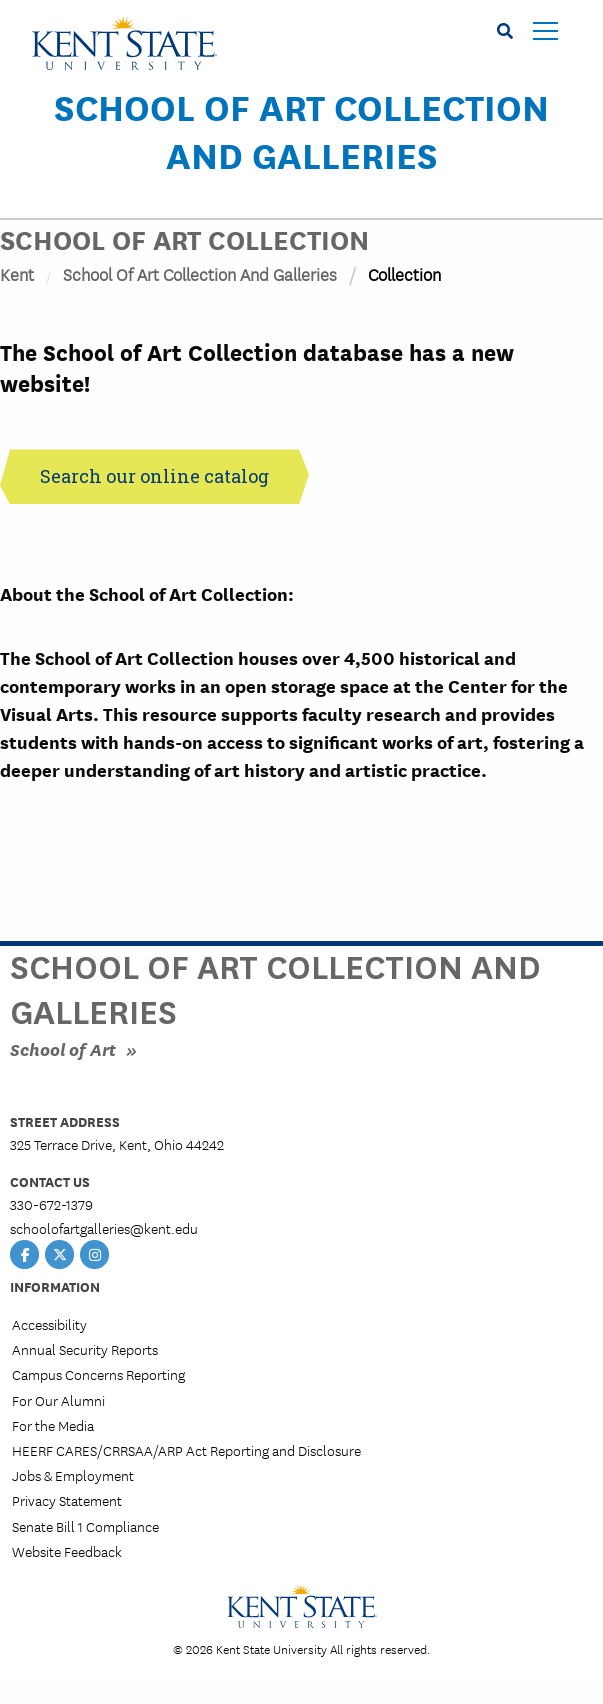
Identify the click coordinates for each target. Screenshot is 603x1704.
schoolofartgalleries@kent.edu (104, 1228)
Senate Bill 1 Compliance (85, 1526)
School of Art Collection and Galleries (301, 130)
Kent (17, 273)
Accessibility (49, 1324)
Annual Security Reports (85, 1349)
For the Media (53, 1425)
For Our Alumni (58, 1400)
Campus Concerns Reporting (98, 1374)
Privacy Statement (67, 1500)
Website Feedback (67, 1551)
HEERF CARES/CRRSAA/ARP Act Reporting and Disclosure (186, 1450)
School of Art (63, 1048)
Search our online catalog (154, 476)
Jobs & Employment (73, 1475)
